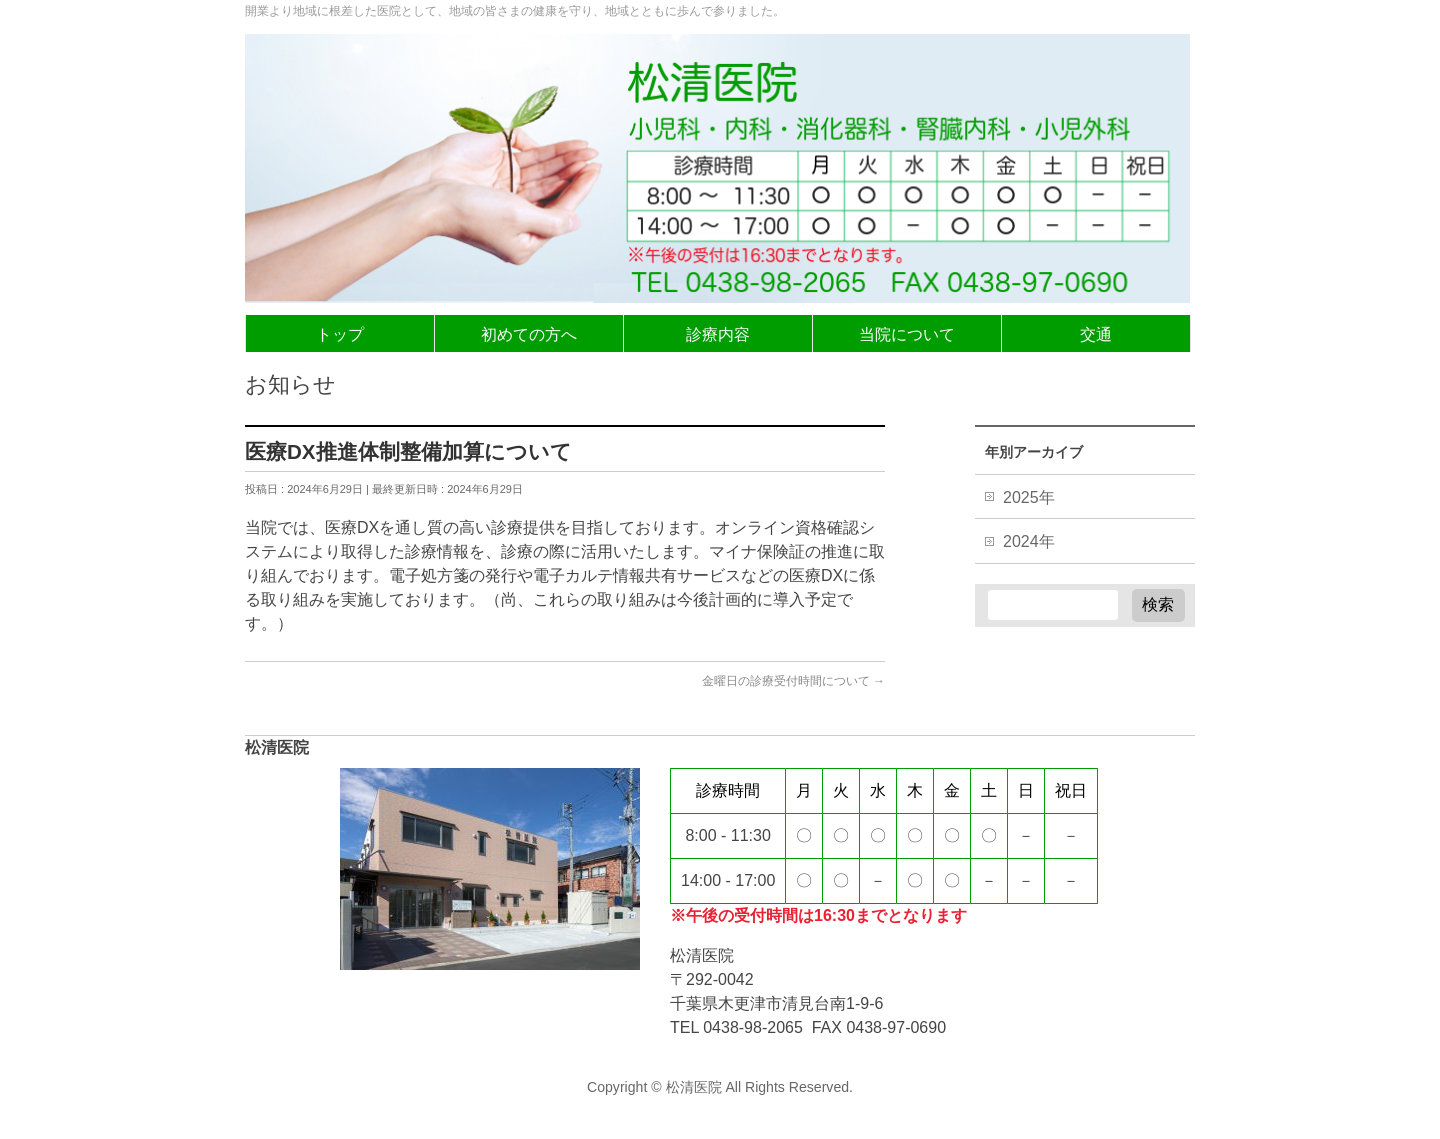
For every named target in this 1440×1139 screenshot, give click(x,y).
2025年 (1029, 497)
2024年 (1029, 541)
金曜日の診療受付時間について (793, 681)
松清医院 (694, 1087)
